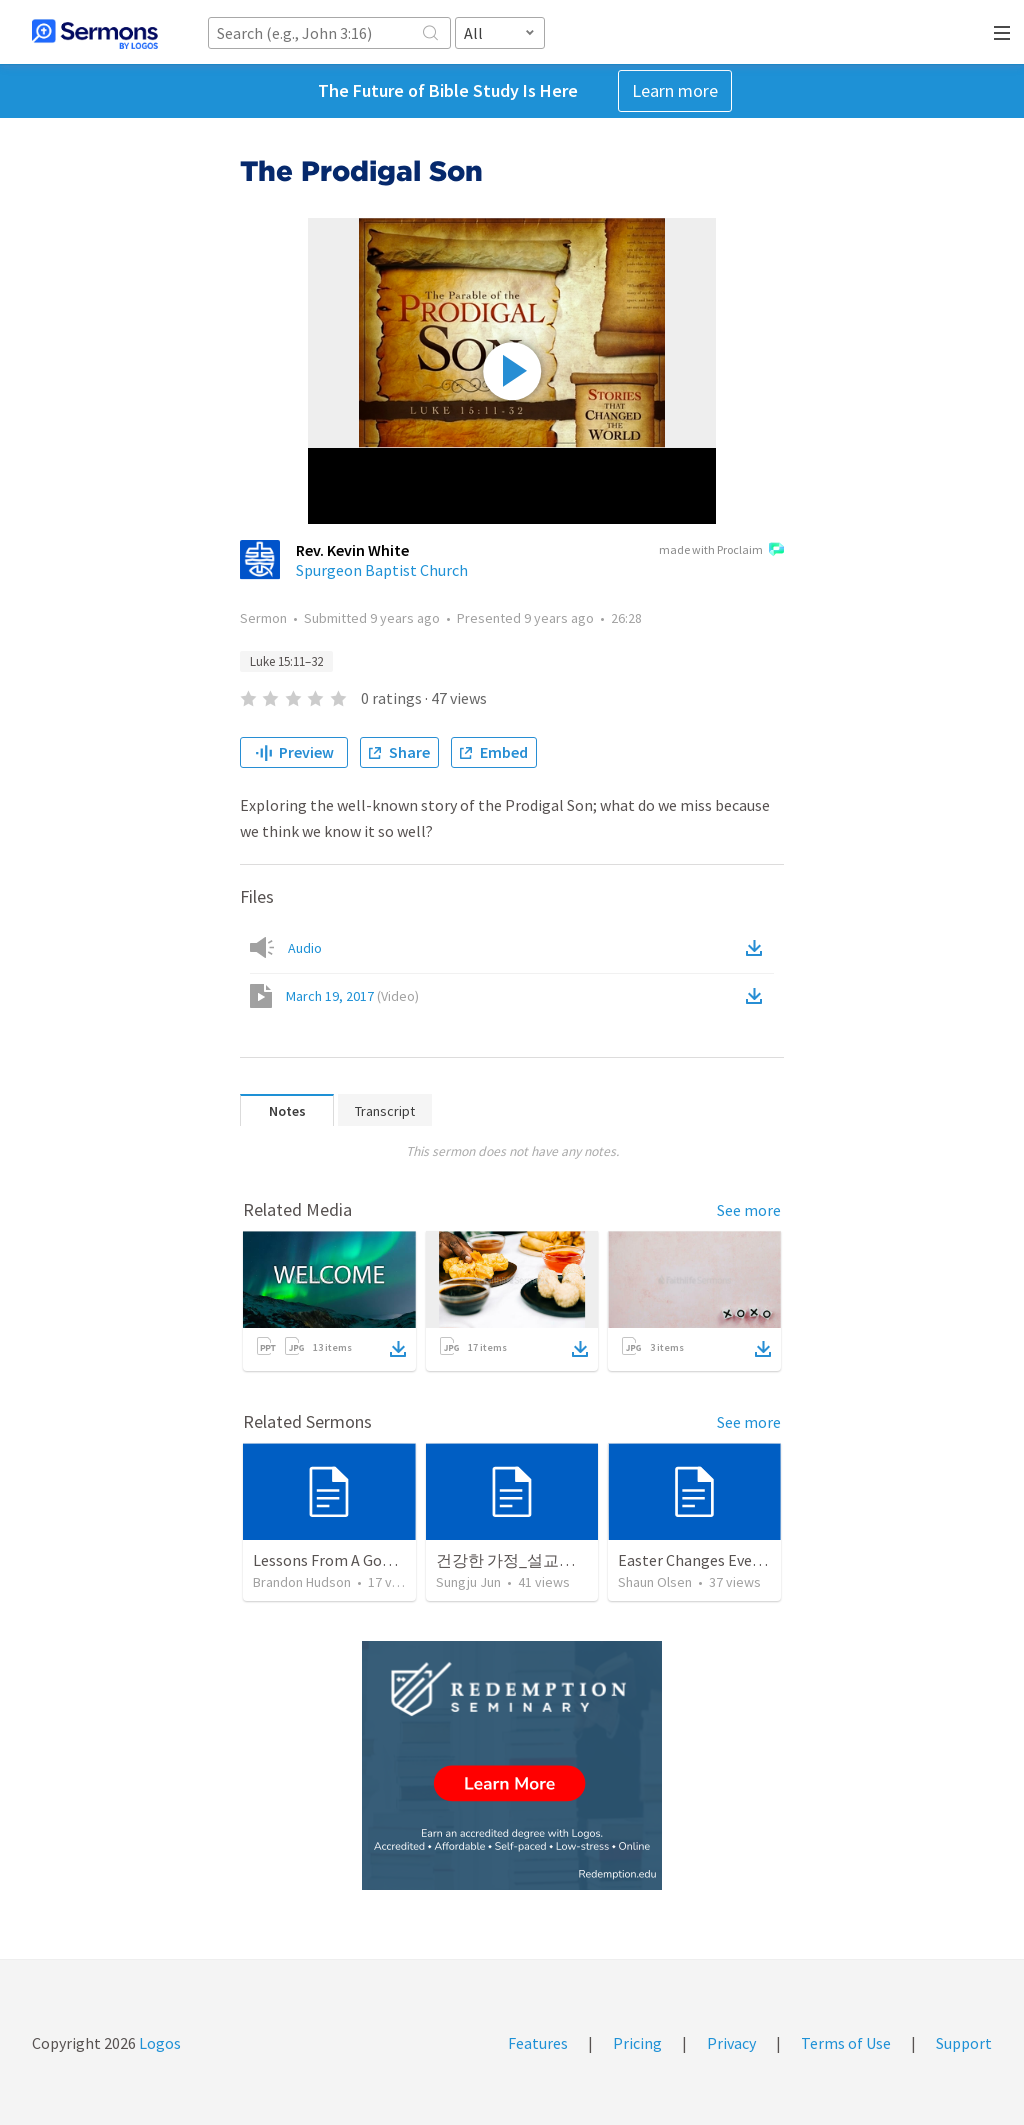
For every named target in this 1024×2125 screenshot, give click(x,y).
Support (964, 2043)
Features (538, 2043)
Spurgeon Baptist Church (382, 570)
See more (749, 1210)
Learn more (675, 90)
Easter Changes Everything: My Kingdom (756, 1560)
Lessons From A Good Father (350, 1560)
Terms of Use (846, 2043)
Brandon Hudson (302, 1582)
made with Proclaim (721, 551)
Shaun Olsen (655, 1582)
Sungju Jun (468, 1582)
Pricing (637, 2043)
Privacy (731, 2043)
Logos (158, 2043)
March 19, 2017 (352, 996)
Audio (305, 948)
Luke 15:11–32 (286, 661)
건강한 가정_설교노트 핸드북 (539, 1560)
